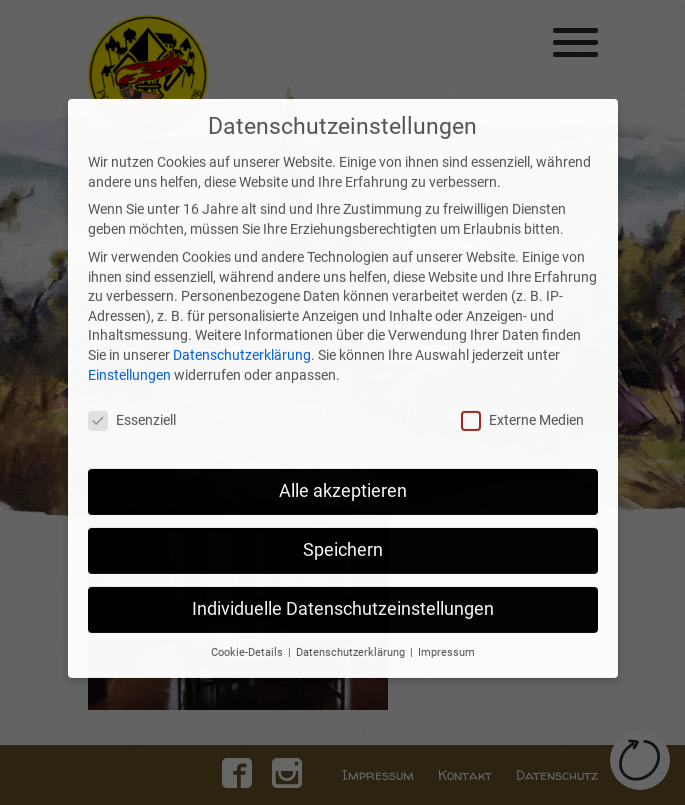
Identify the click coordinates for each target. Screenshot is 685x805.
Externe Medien (522, 386)
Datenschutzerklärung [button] (352, 617)
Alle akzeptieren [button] (343, 457)
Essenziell (132, 386)
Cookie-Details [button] (248, 617)
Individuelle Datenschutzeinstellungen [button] (343, 575)
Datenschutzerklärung (242, 320)
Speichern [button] (343, 516)
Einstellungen (129, 340)
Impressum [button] (446, 617)
